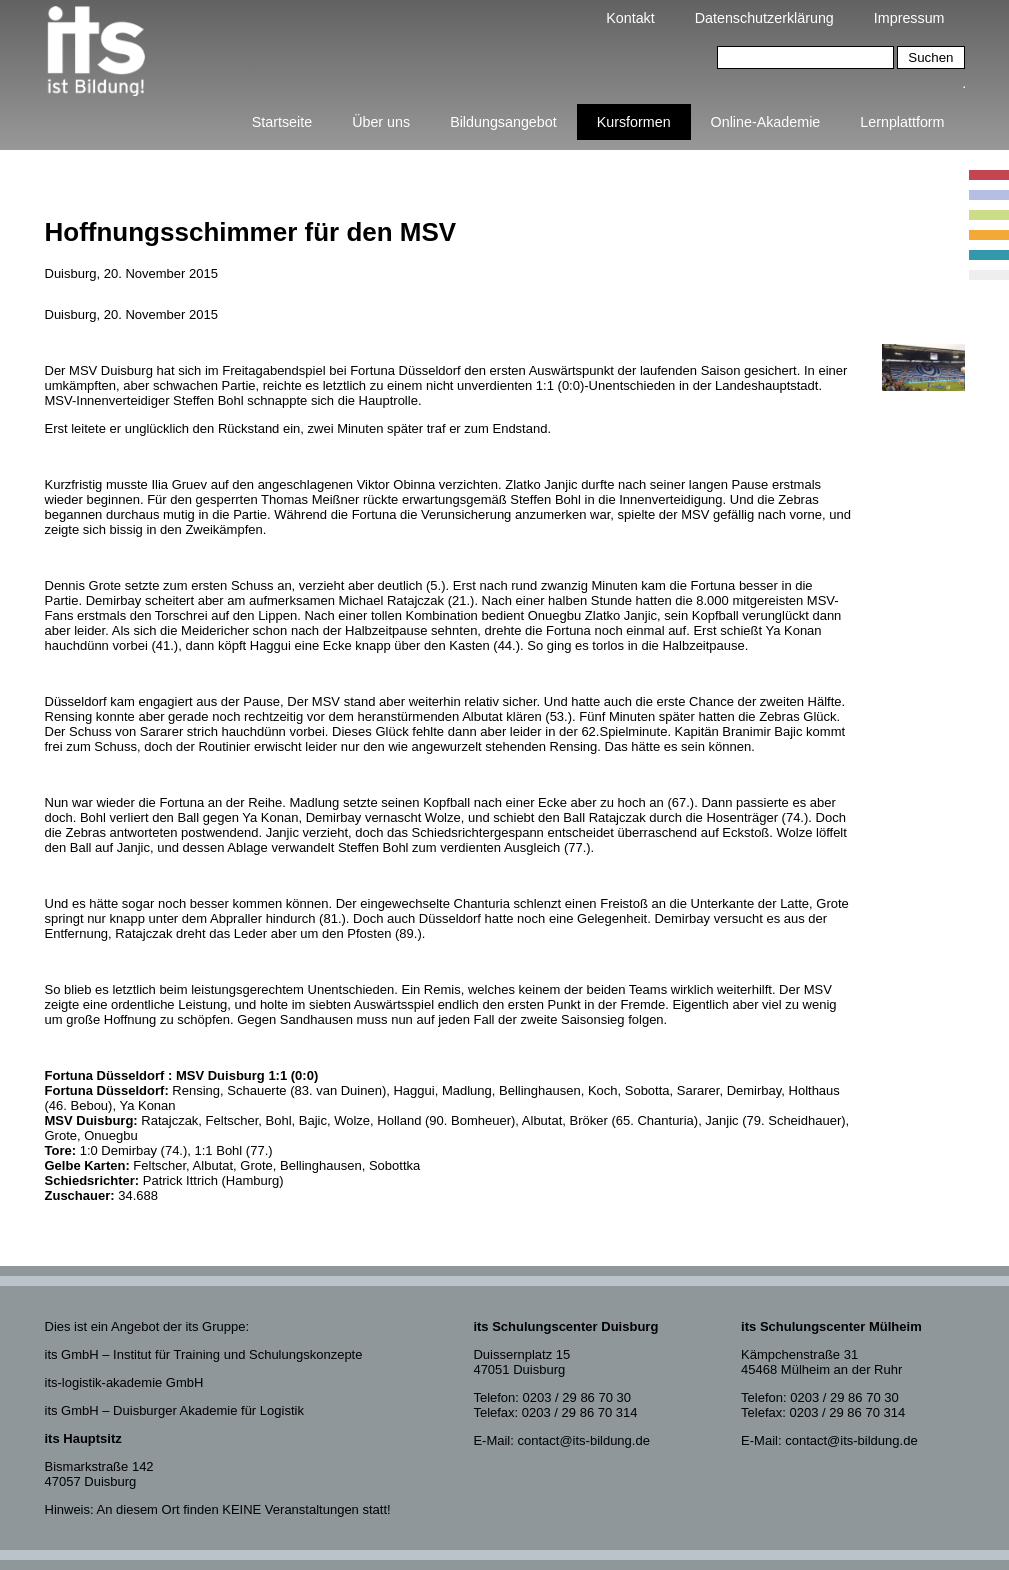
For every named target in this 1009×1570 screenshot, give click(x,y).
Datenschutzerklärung (764, 18)
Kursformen (634, 122)
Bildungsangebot (503, 122)
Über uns (381, 122)
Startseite (282, 122)
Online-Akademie (766, 122)
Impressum (909, 18)
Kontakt (630, 18)
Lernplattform (902, 122)
